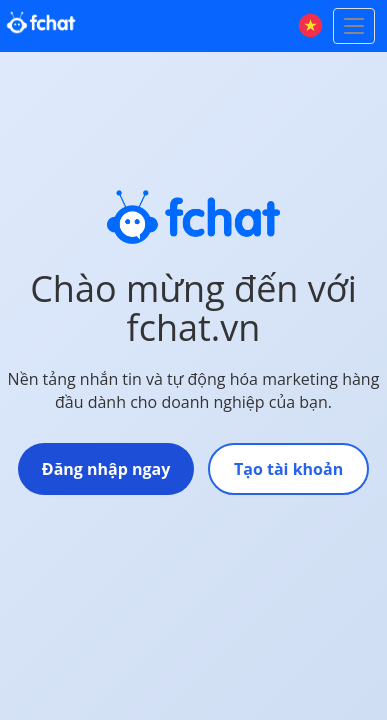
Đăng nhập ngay (106, 469)
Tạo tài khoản (288, 469)
